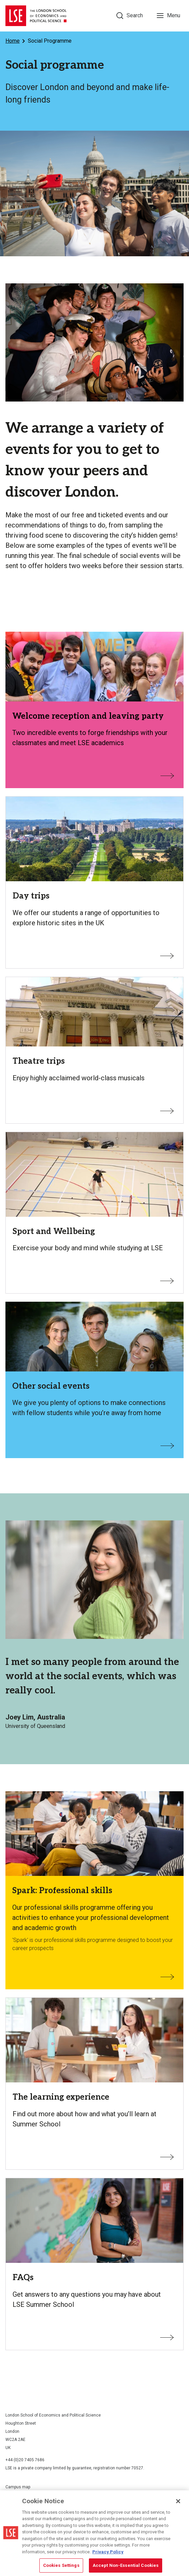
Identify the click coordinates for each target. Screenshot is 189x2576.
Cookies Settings (61, 2565)
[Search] (129, 15)
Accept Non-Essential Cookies (126, 2565)
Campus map (17, 2487)
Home (12, 41)
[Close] (178, 2501)
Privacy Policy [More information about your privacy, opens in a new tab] (108, 2551)
